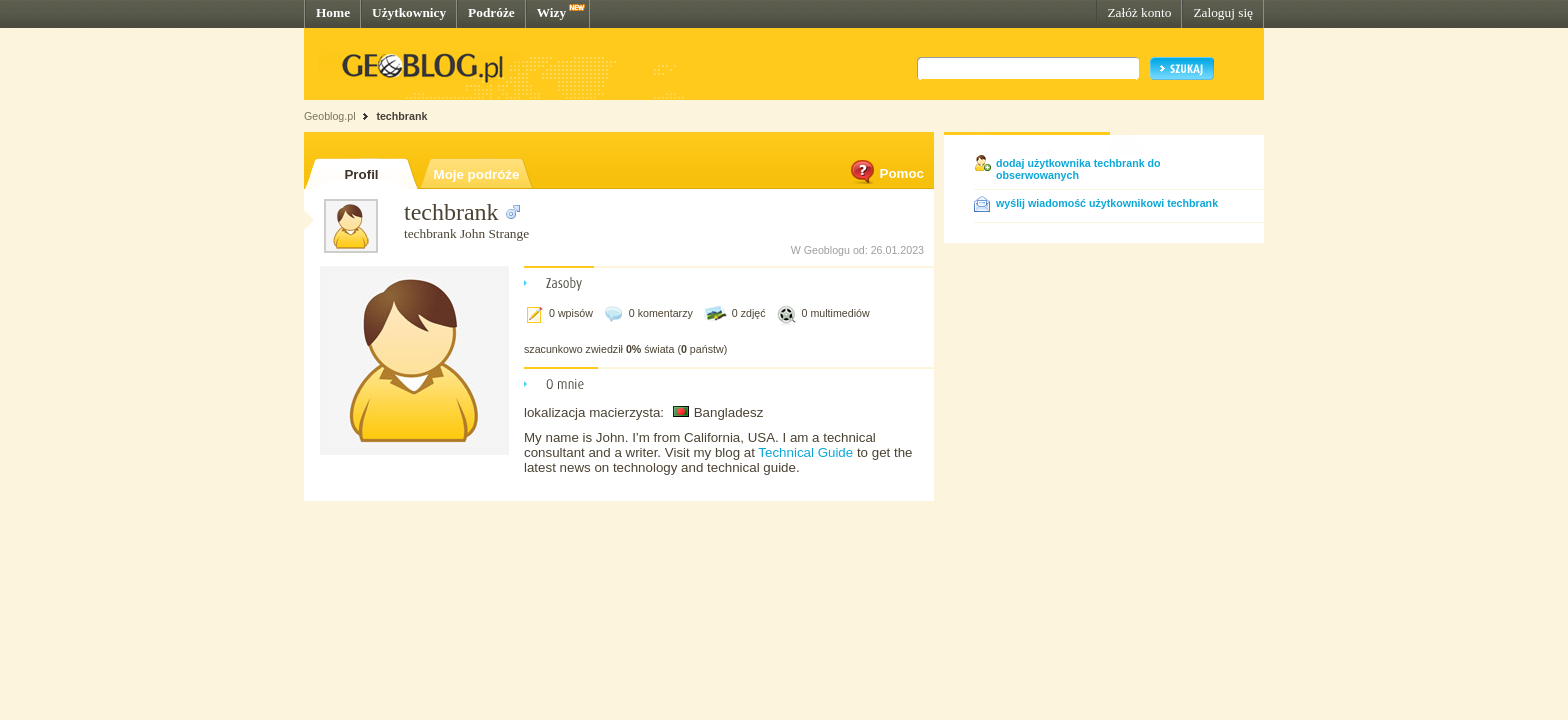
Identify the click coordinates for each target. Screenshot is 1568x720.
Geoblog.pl (330, 116)
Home (333, 12)
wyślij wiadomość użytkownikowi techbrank (1107, 203)
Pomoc (886, 173)
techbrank (401, 116)
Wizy (551, 12)
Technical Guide (807, 452)
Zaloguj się (1223, 12)
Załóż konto (1139, 12)
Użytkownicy (409, 12)
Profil (361, 174)
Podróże (491, 12)
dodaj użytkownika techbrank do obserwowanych (1078, 169)
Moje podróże (477, 174)
